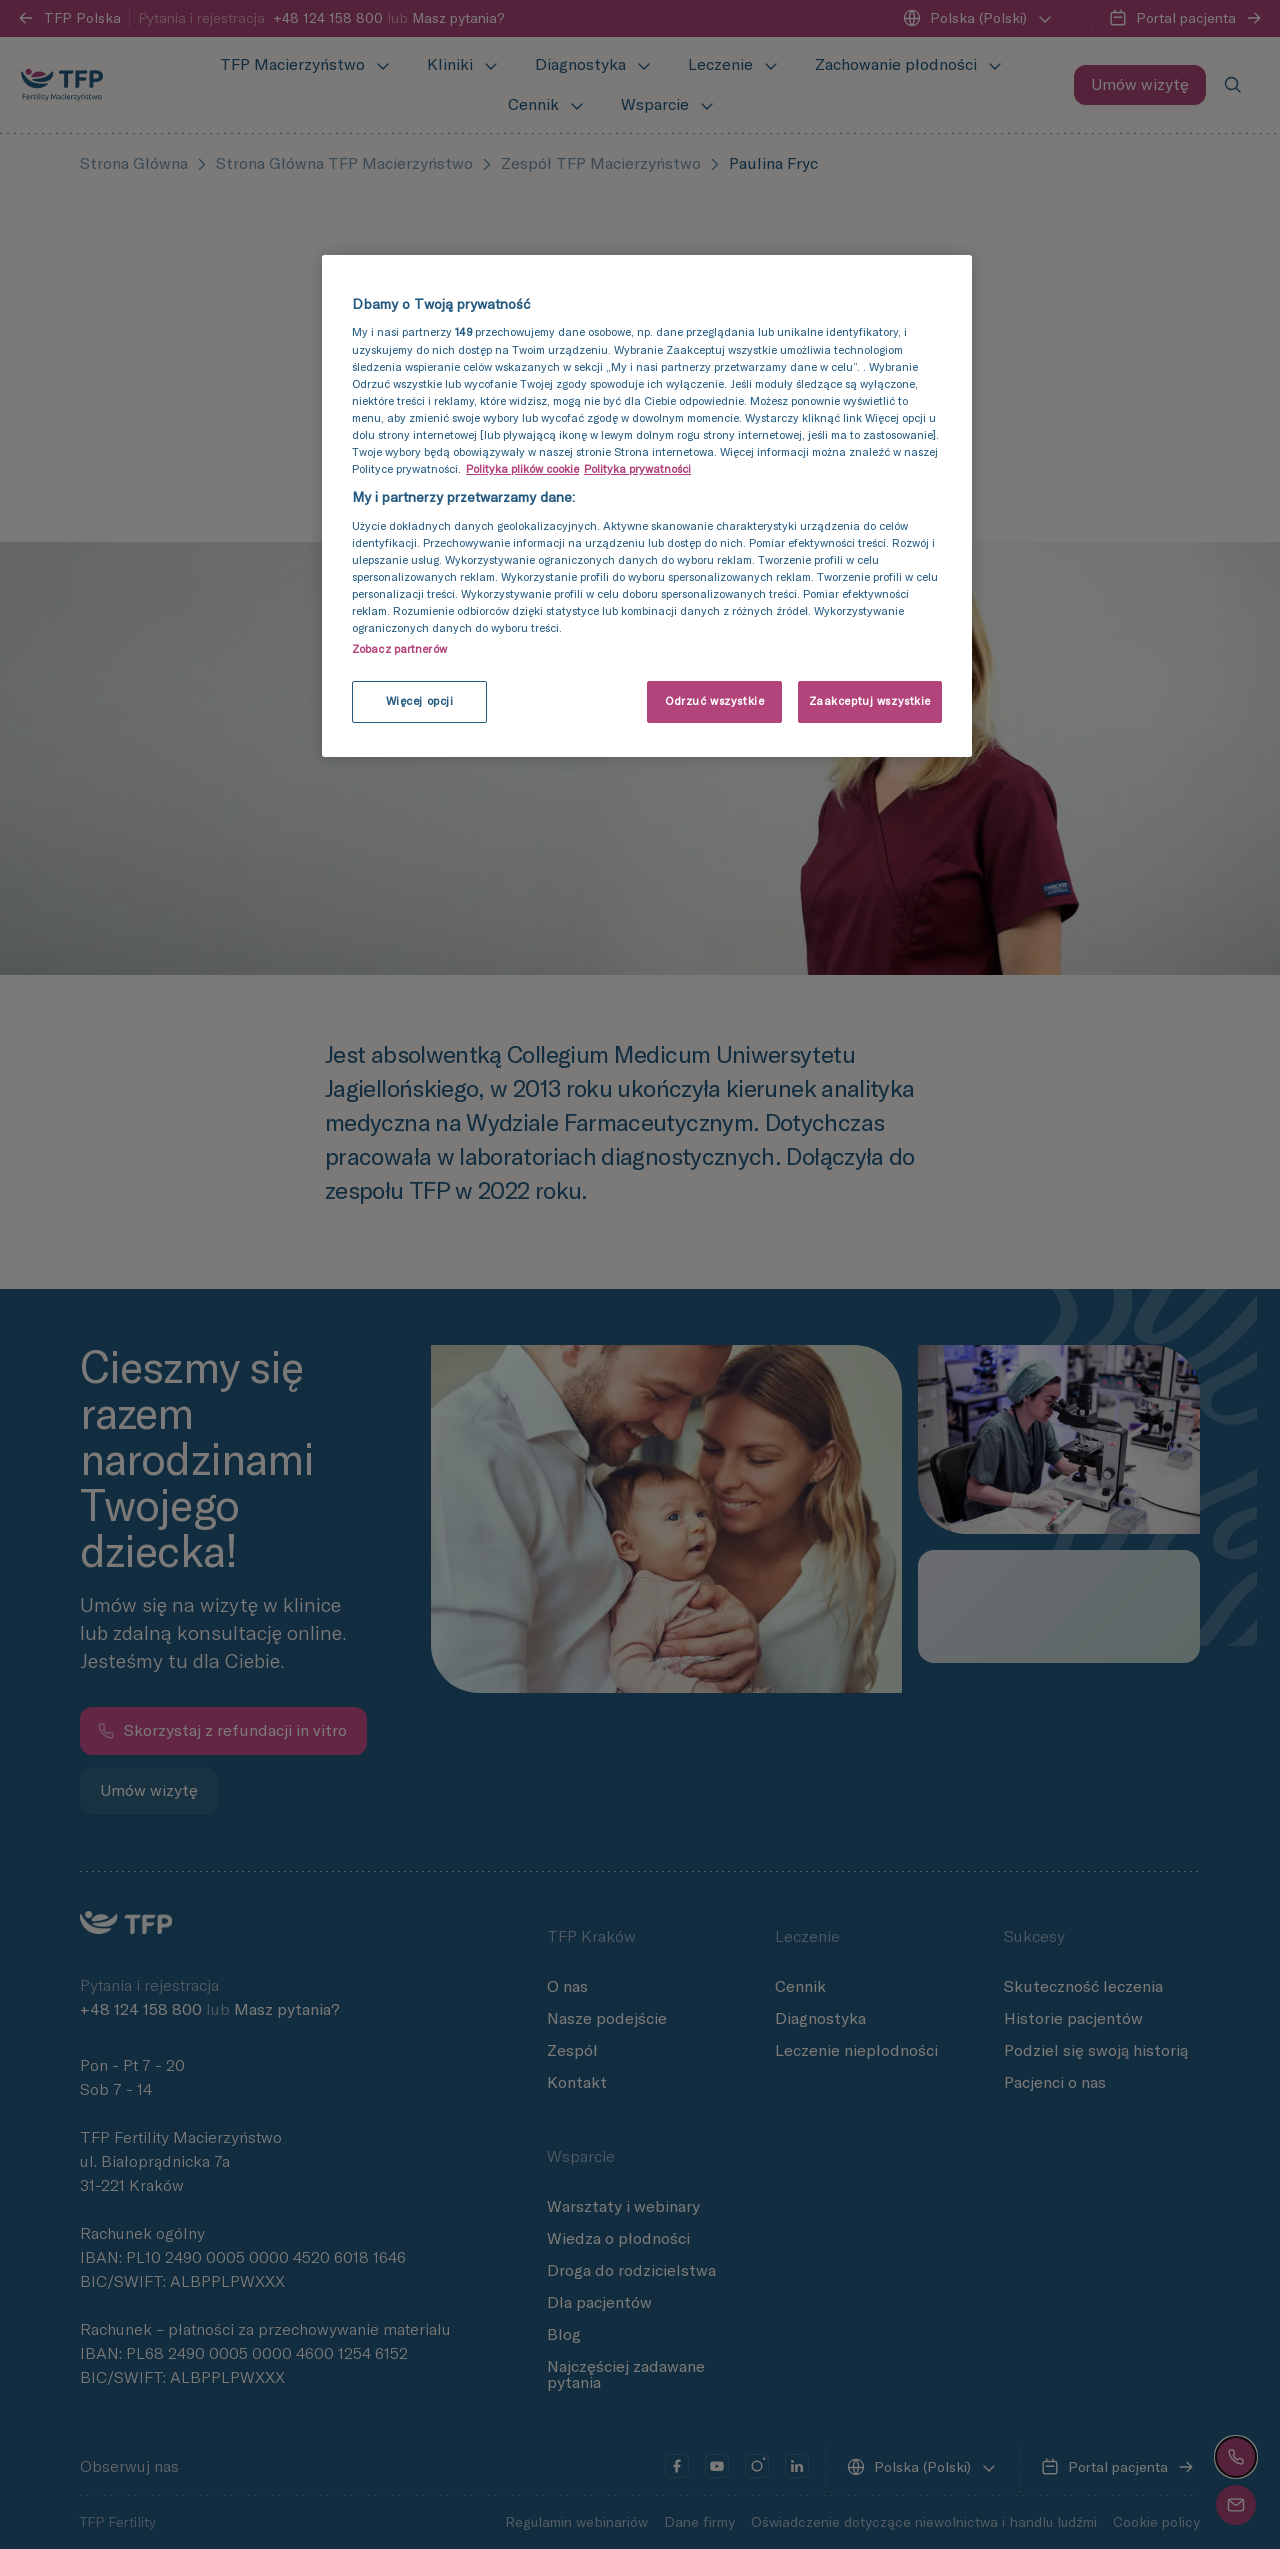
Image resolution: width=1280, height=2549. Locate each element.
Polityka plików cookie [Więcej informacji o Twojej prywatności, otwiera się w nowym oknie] (522, 469)
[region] (647, 506)
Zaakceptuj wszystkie (870, 701)
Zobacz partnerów (399, 649)
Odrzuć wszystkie (714, 701)
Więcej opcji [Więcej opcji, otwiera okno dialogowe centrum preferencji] (420, 701)
